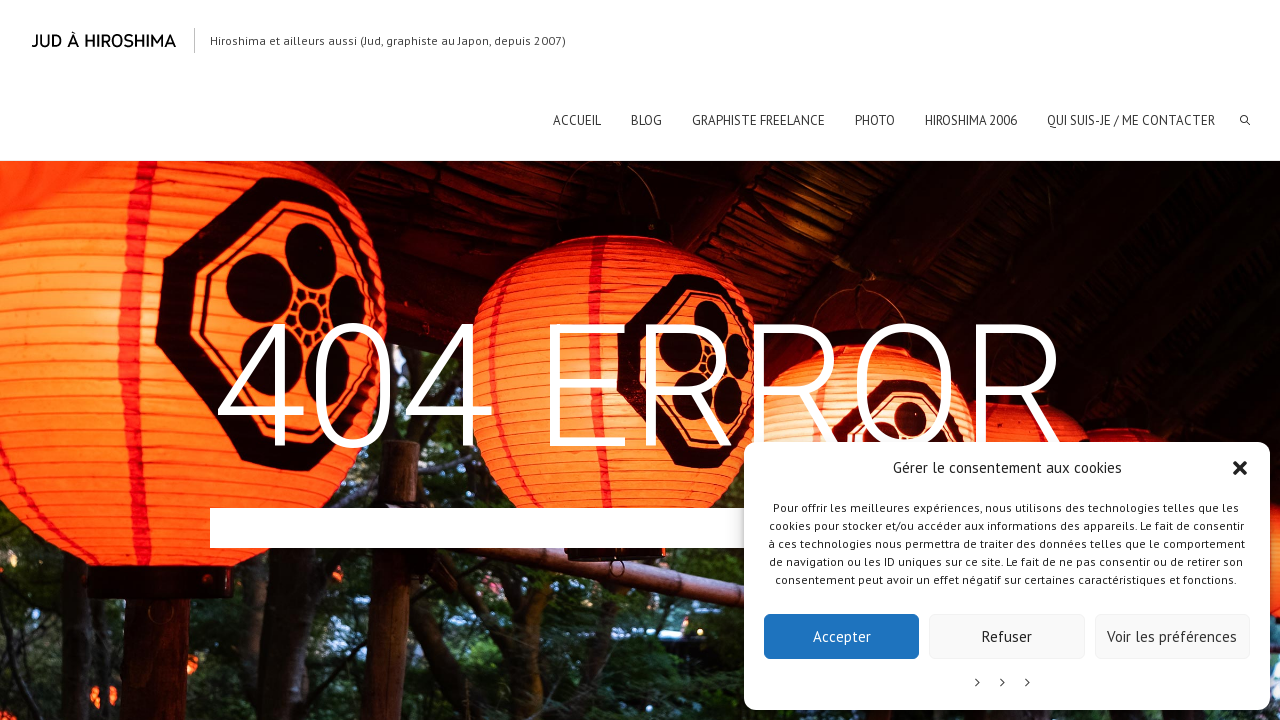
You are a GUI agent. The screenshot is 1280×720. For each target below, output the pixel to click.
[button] (1240, 468)
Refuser (1007, 636)
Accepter (842, 636)
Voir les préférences (1172, 636)
